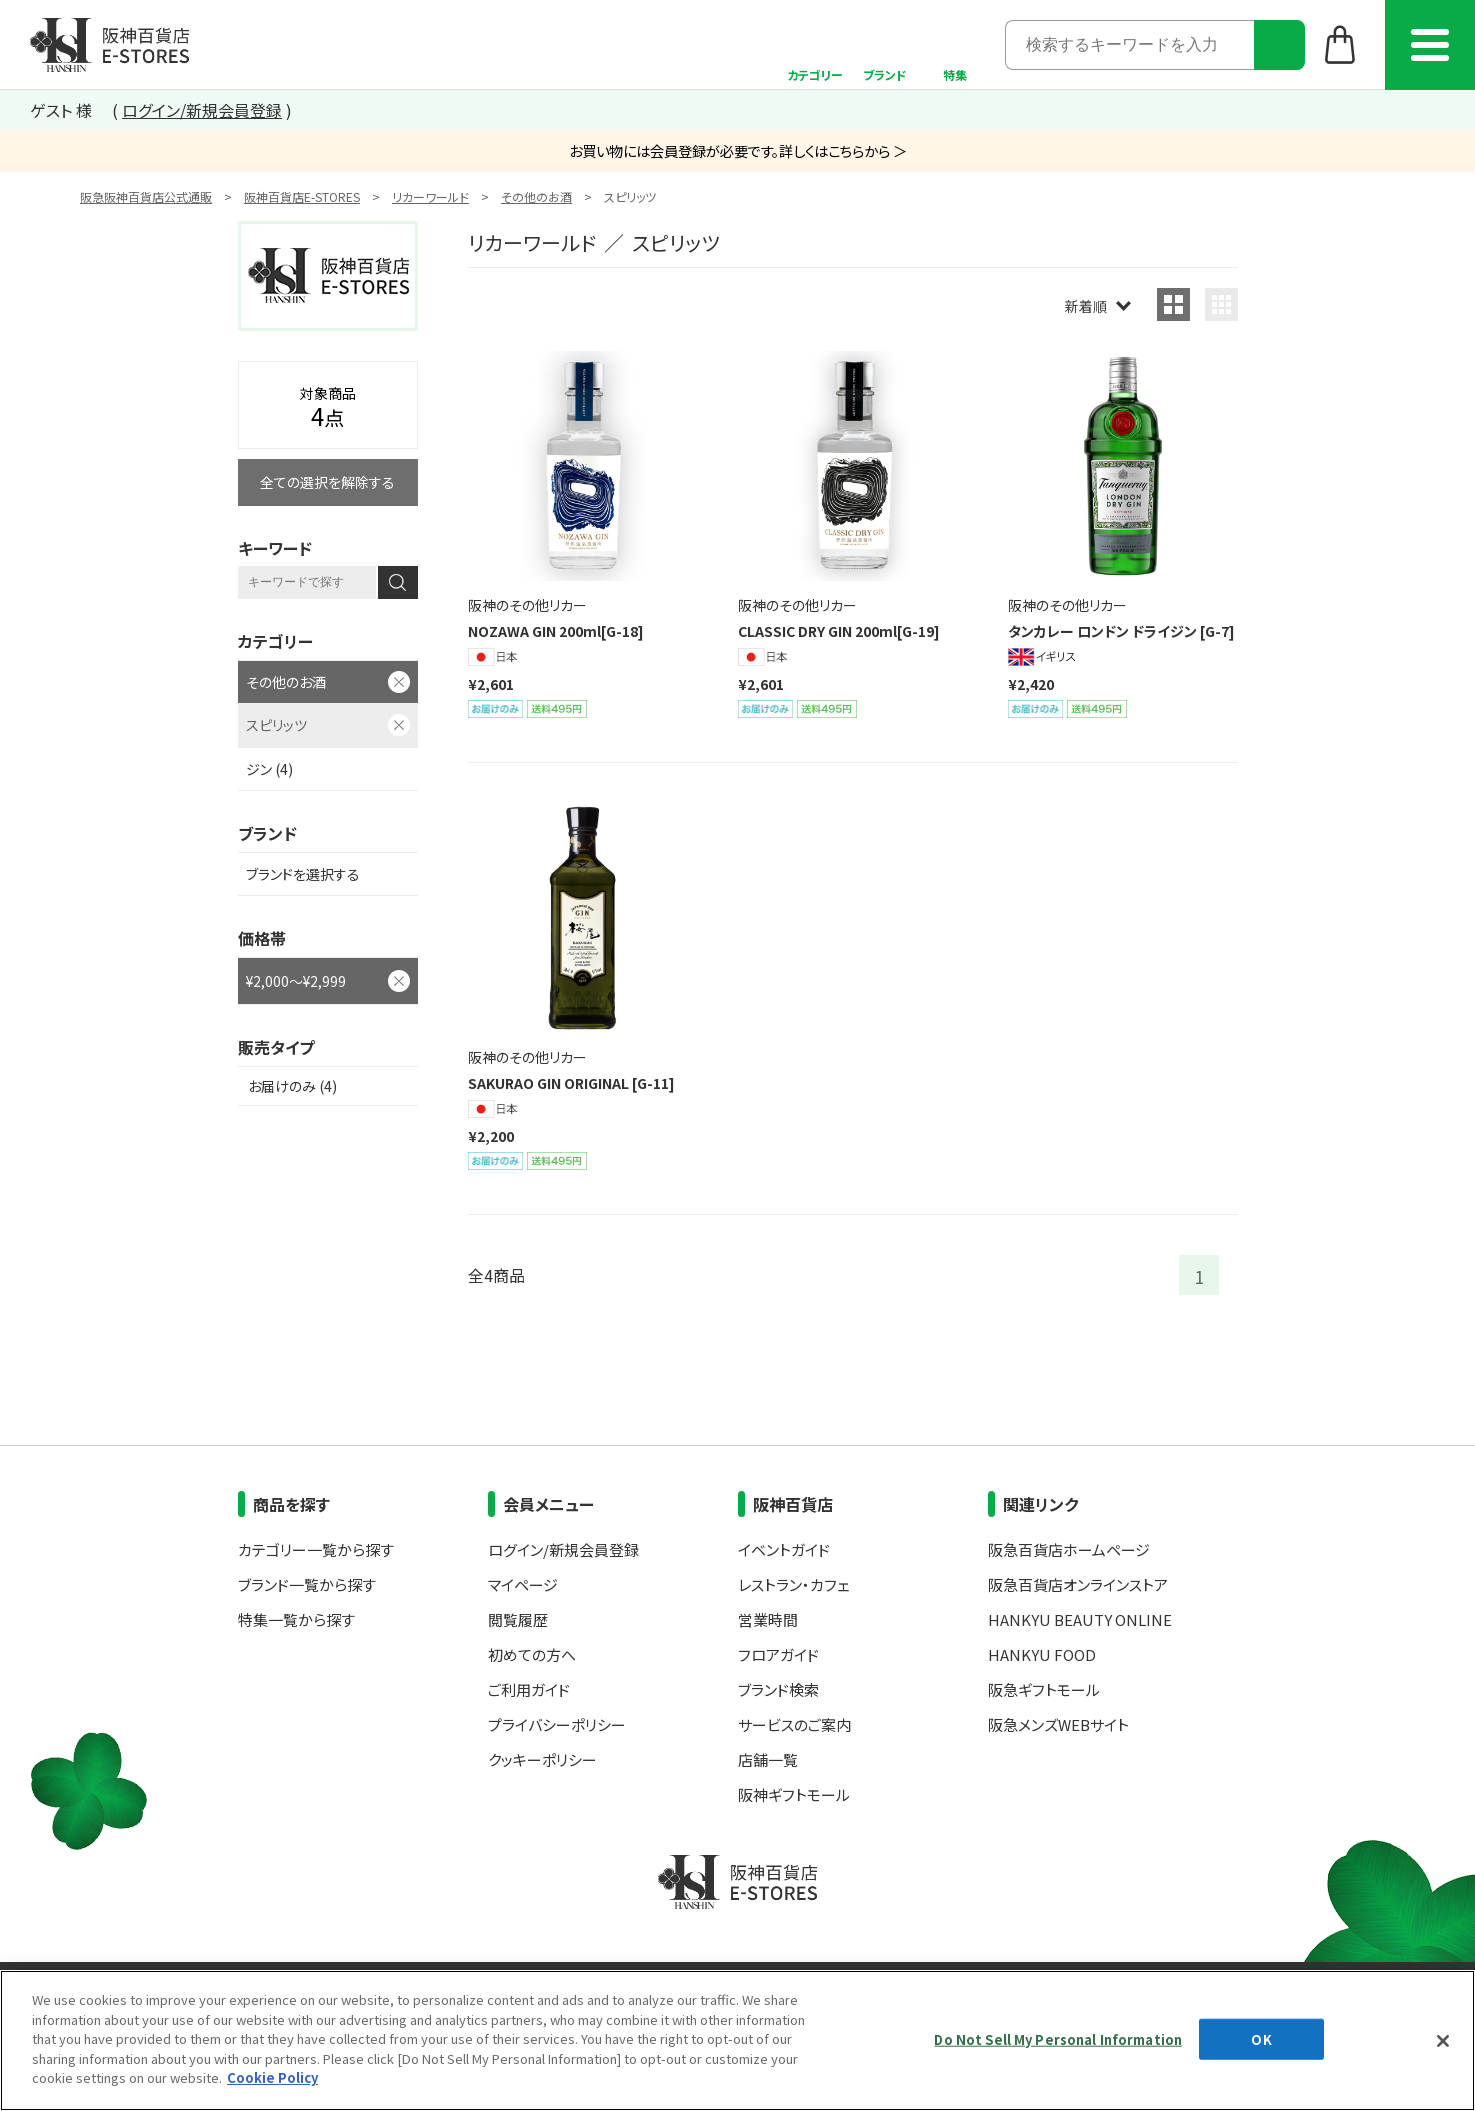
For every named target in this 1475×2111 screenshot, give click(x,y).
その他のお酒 (536, 196)
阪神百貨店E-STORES (302, 196)
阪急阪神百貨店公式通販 (146, 196)
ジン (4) (269, 769)
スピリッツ (276, 725)
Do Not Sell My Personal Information (1058, 2038)
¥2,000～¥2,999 (296, 981)
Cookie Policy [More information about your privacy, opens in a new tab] (272, 2077)
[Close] (1443, 2041)
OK (1261, 2038)
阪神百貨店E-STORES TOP (109, 45)
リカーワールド (430, 196)
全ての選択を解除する (327, 482)
